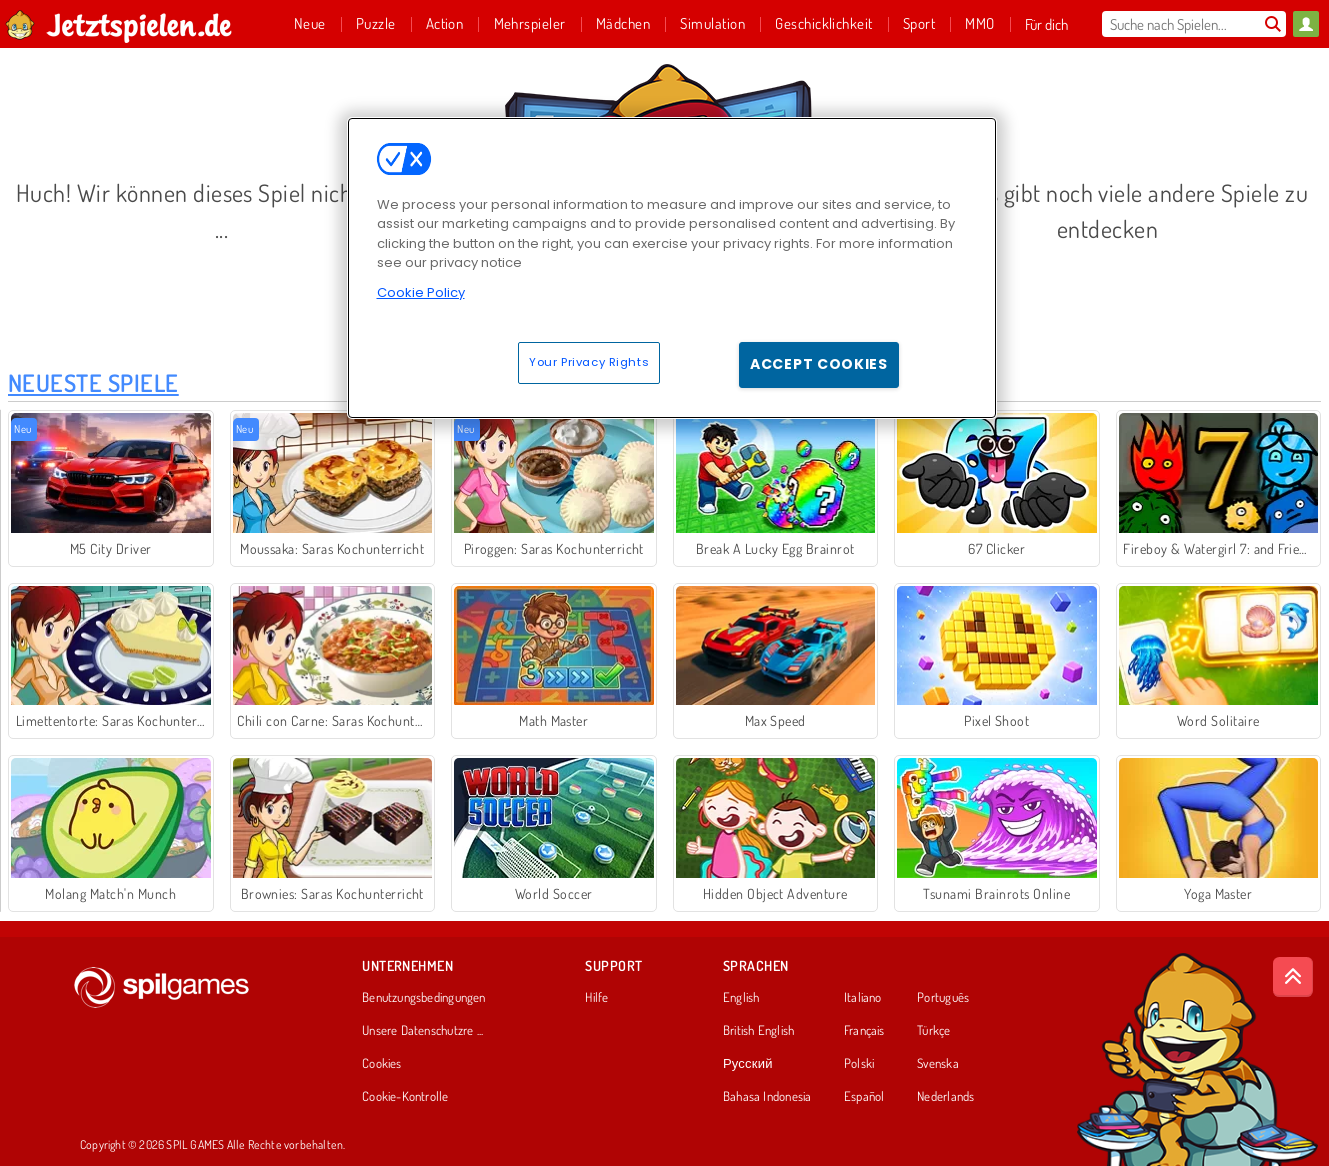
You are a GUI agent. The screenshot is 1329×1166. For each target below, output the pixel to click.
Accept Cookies (819, 364)
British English (758, 1031)
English (741, 998)
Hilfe (596, 998)
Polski (859, 1064)
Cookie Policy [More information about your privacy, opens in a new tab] (421, 292)
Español (864, 1097)
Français (864, 1031)
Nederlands (945, 1097)
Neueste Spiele (93, 382)
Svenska (938, 1064)
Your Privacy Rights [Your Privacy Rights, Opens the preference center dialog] (589, 362)
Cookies (382, 1064)
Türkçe (933, 1031)
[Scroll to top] (1293, 977)
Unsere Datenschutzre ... (422, 1031)
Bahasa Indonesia (767, 1097)
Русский (748, 1064)
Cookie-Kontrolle (405, 1097)
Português (943, 998)
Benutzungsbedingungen (424, 998)
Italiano (863, 998)
